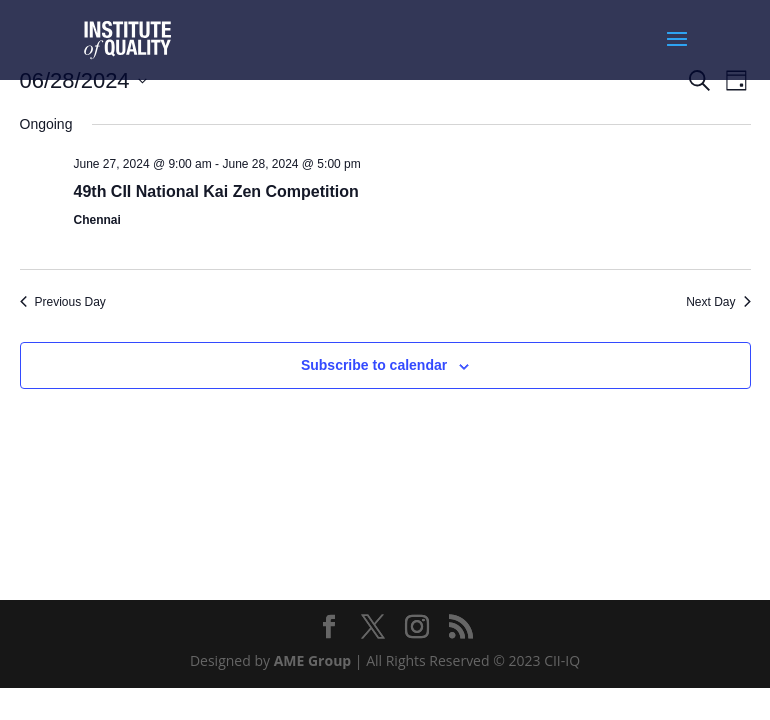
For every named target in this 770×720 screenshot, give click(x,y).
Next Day (718, 302)
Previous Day (63, 302)
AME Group (313, 660)
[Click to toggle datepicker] (83, 80)
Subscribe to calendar (374, 365)
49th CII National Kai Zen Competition (216, 191)
